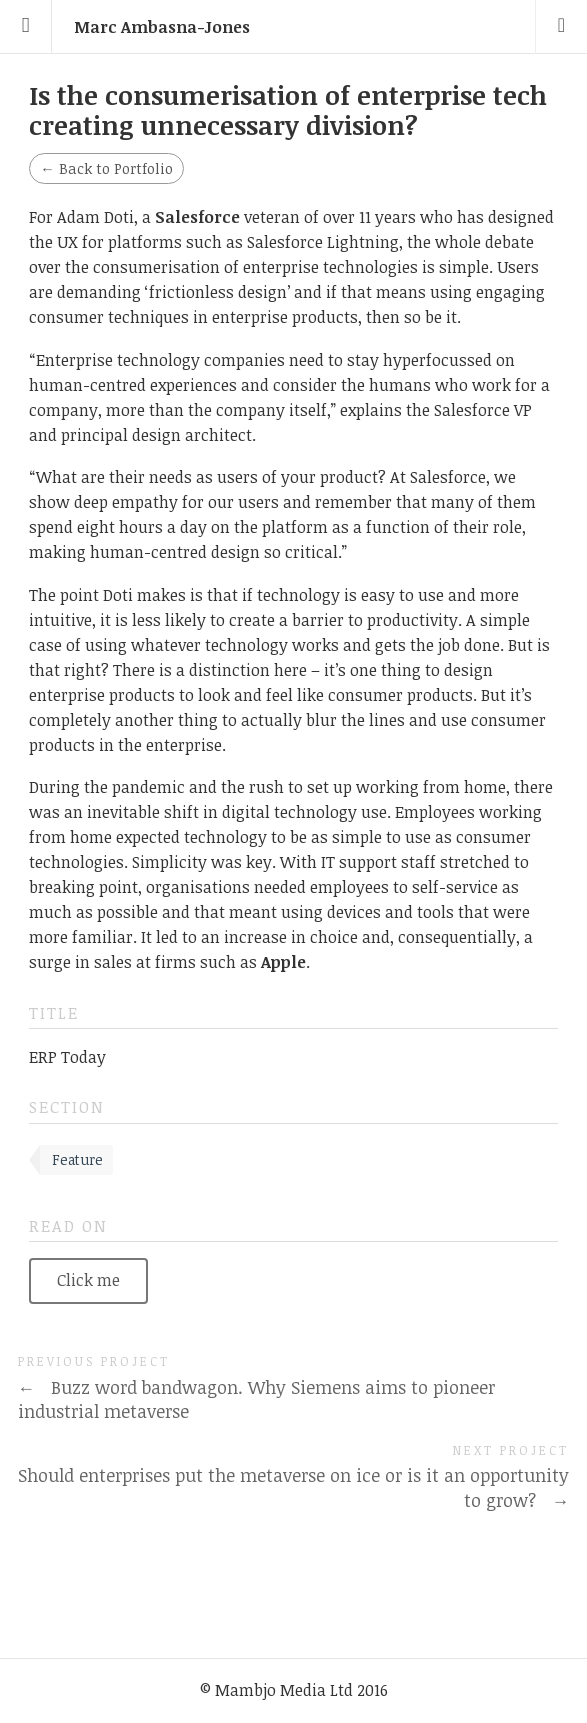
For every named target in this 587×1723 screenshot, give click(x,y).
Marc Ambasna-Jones (162, 27)
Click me (88, 1280)
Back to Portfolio (106, 168)
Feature (77, 1159)
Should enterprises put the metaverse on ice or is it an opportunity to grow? (293, 1487)
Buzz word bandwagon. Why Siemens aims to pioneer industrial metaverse (256, 1399)
